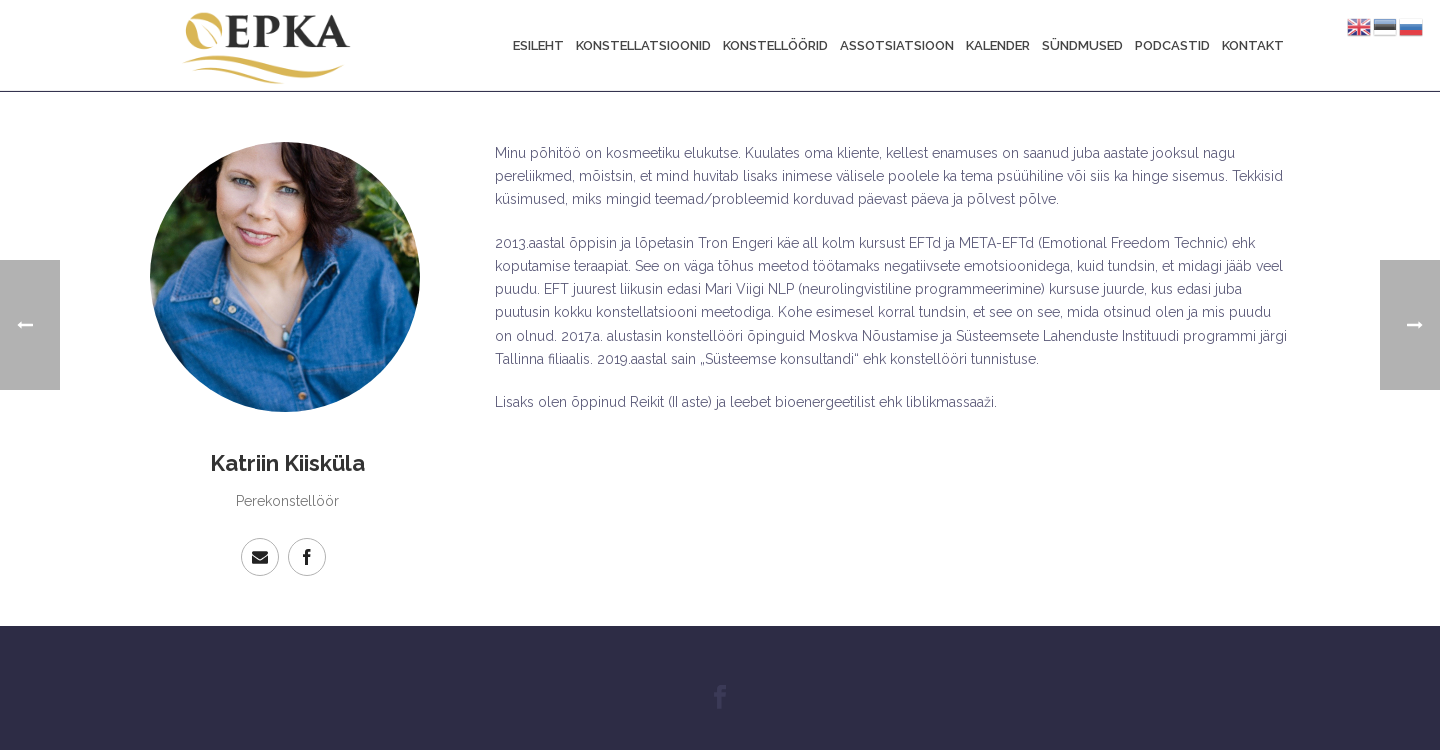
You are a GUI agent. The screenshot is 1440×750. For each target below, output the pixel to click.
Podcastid (1172, 45)
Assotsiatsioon (897, 45)
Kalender (998, 45)
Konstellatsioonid (643, 45)
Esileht (538, 45)
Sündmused (1082, 45)
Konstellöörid (775, 45)
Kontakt (1253, 45)
